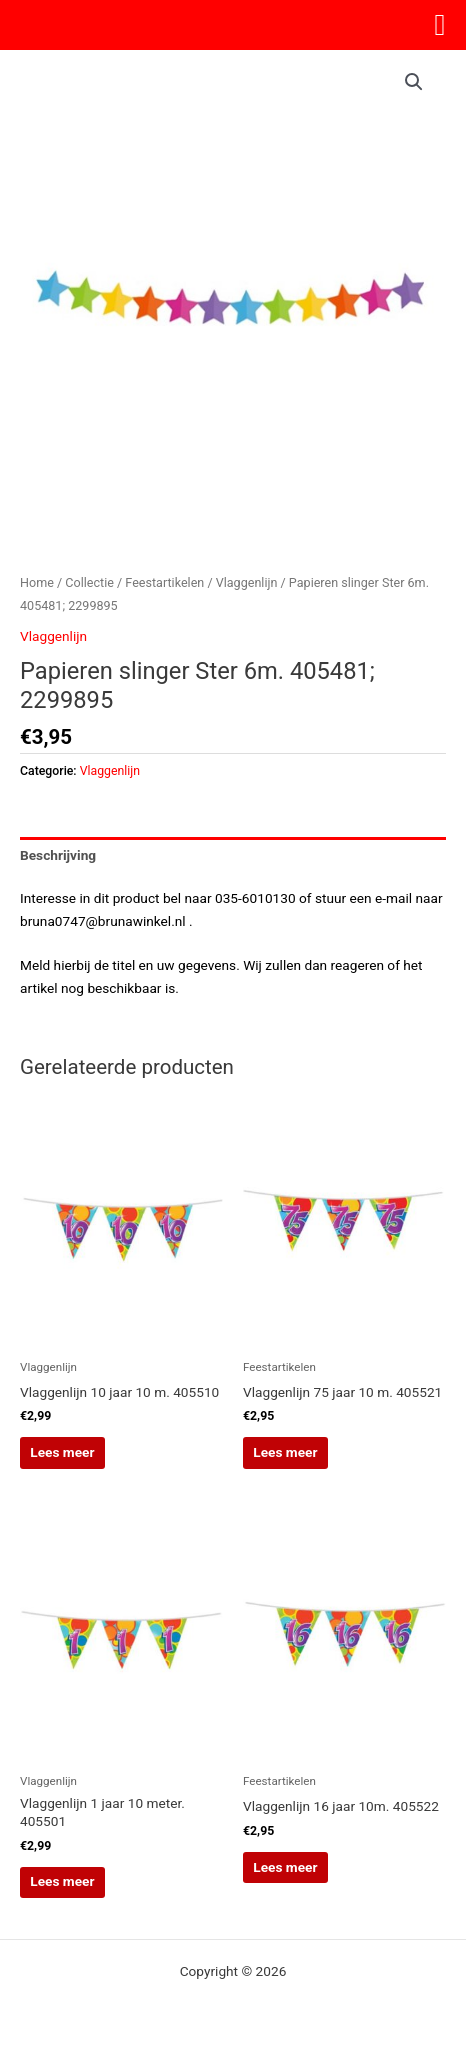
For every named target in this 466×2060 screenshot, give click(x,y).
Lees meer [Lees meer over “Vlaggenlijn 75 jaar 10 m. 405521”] (285, 1452)
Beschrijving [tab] (58, 855)
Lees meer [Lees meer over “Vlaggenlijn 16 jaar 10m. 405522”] (285, 1867)
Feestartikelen (164, 582)
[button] (414, 82)
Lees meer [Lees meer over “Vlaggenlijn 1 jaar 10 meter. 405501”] (62, 1881)
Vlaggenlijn (247, 582)
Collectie (89, 582)
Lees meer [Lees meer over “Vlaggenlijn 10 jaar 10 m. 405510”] (62, 1452)
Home (37, 582)
